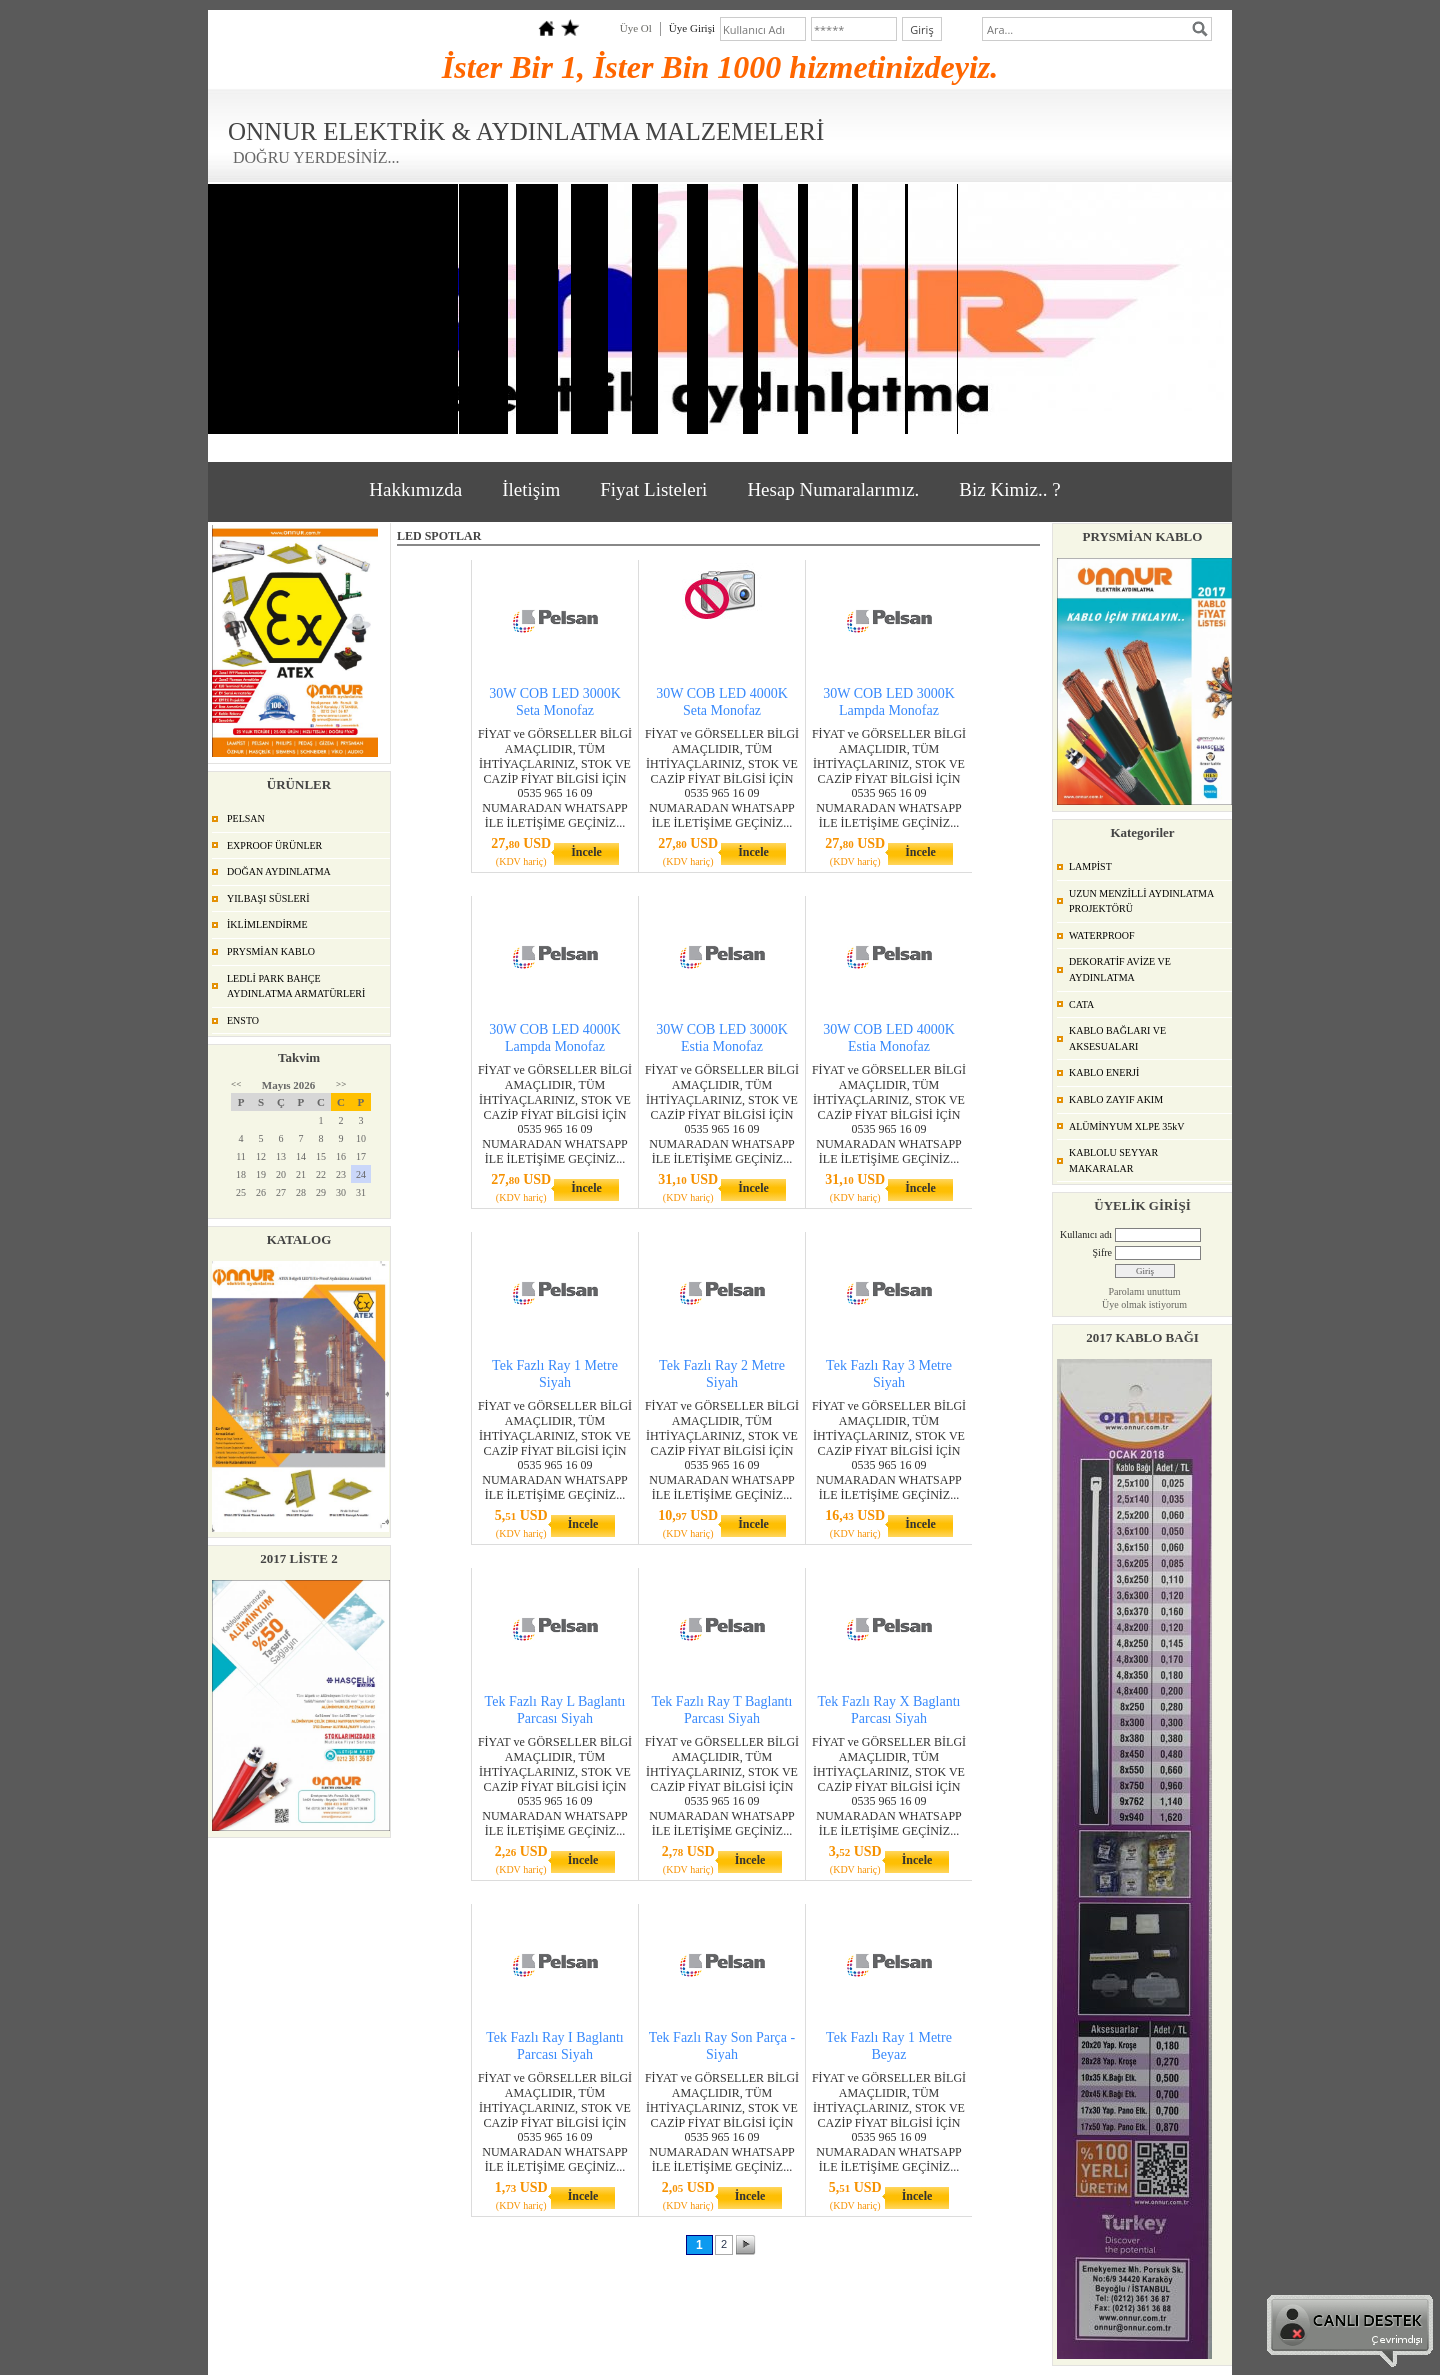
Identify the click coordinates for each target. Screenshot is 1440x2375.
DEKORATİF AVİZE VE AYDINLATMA (1120, 969)
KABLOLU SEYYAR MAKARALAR (1113, 1160)
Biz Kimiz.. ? (1009, 489)
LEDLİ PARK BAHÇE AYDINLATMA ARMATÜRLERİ (296, 986)
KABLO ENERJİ (1104, 1072)
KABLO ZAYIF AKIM (1116, 1099)
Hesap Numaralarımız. (833, 489)
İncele (586, 852)
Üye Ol (636, 28)
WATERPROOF (1102, 935)
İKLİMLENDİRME (267, 924)
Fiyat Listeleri (653, 489)
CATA (1081, 1004)
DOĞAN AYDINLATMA (279, 871)
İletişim (531, 489)
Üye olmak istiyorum (1144, 1304)
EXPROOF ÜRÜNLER (274, 845)
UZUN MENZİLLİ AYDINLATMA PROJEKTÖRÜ (1141, 901)
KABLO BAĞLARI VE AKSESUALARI (1117, 1038)
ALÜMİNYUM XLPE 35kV (1127, 1126)
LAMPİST (1090, 866)
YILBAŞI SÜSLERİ (268, 898)
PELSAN (246, 818)
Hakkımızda (415, 489)
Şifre (1102, 1252)
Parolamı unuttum (1145, 1291)
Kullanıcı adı (1086, 1234)
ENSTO (243, 1020)
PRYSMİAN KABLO (271, 951)
